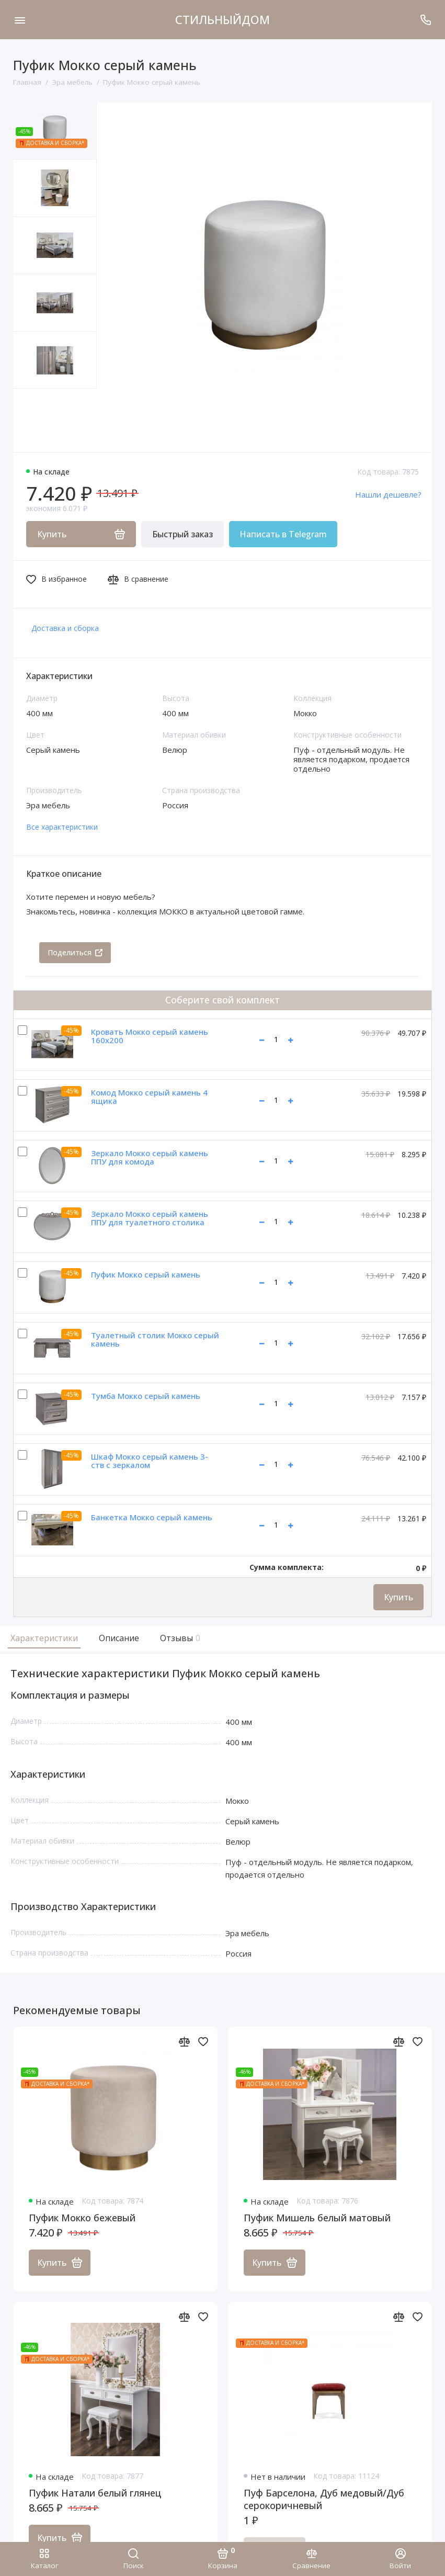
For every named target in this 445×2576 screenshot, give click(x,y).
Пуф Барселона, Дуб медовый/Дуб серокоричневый (324, 2499)
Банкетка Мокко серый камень (151, 1517)
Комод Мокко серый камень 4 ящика (149, 1096)
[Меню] (19, 19)
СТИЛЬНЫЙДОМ (222, 19)
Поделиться (75, 952)
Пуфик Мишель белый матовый (317, 2217)
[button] (34, 420)
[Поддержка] (425, 19)
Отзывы (179, 1638)
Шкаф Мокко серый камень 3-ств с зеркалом (149, 1461)
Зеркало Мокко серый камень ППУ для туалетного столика (149, 1218)
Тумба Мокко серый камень (145, 1396)
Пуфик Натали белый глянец (95, 2493)
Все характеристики (62, 827)
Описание (119, 1638)
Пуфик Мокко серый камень (145, 1274)
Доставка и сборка (65, 628)
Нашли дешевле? (388, 494)
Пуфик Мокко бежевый (82, 2217)
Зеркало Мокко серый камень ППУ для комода (149, 1157)
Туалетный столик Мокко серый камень (155, 1339)
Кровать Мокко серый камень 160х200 (149, 1036)
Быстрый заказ (182, 534)
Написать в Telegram (283, 534)
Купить (398, 1597)
